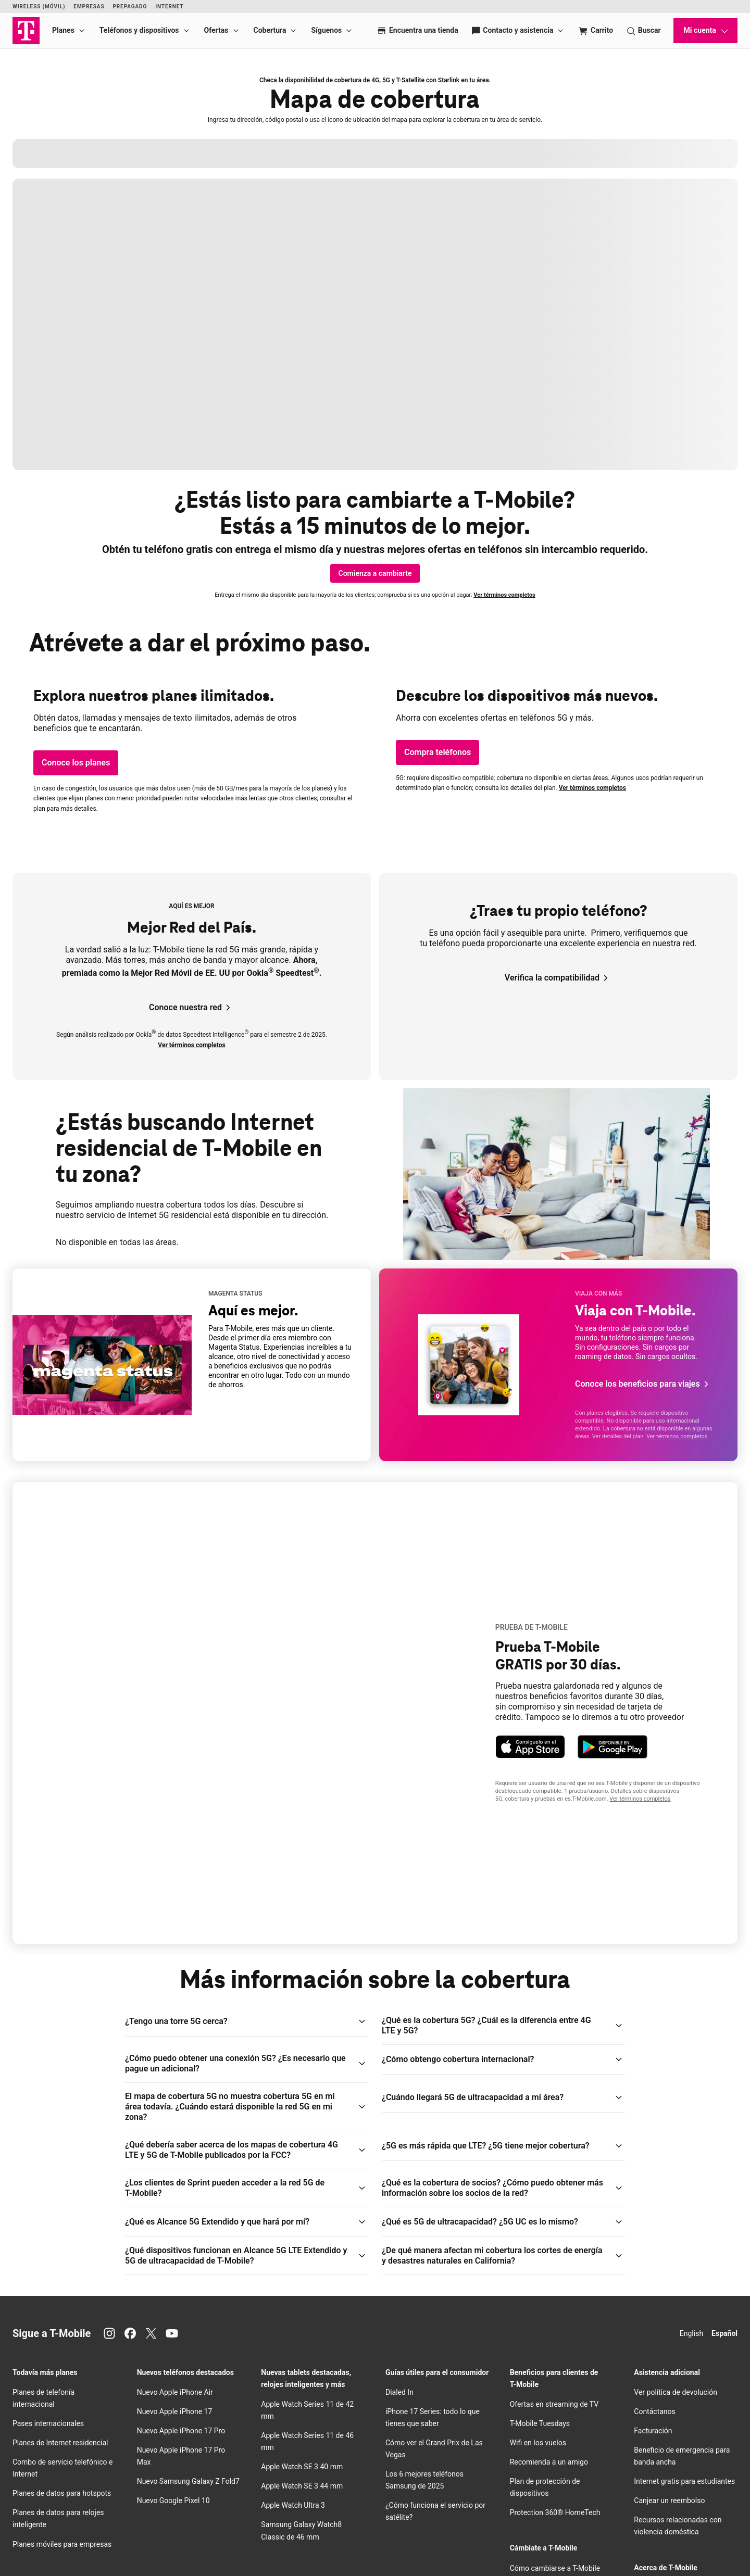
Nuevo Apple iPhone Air (175, 2189)
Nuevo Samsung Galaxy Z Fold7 (188, 2279)
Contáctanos (655, 2208)
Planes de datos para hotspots (61, 2290)
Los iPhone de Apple (45, 2396)
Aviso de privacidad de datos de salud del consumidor (158, 2559)
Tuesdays (540, 2220)
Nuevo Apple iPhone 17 (175, 2208)
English (691, 2130)
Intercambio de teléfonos (550, 2473)
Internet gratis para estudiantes (684, 2279)
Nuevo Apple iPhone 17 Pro (181, 2227)
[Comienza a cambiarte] (375, 573)
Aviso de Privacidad (62, 2546)
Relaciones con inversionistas (107, 2533)
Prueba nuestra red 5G (546, 2384)
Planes (63, 30)
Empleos (185, 2533)
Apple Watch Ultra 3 (293, 2302)
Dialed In (399, 2189)
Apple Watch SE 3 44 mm (302, 2283)
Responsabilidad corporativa (680, 2461)
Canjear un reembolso (669, 2298)
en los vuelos (538, 2239)
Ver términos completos (504, 595)
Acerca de (52, 2533)
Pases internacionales (48, 2220)
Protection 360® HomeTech (555, 2310)
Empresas (88, 6)
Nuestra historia (659, 2384)
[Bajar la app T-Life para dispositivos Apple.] (530, 1645)
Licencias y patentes (64, 2559)
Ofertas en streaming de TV (554, 2201)
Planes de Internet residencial (60, 2239)
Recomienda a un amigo (549, 2259)
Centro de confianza (117, 2546)
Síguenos (326, 30)
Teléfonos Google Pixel (50, 2435)
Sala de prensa (658, 2442)
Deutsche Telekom (224, 2533)
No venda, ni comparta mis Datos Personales (581, 2546)
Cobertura (270, 30)
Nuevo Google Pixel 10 (173, 2298)
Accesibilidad (461, 2546)
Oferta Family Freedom (547, 2454)
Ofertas (216, 30)
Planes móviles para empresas (61, 2341)
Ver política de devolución (675, 2189)
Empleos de (667, 2403)
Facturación (653, 2227)
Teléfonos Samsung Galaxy (56, 2415)
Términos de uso (418, 2546)
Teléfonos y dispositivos (139, 30)
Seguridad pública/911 (301, 2546)
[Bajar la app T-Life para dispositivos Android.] (612, 1645)
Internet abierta (502, 2546)
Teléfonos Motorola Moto (53, 2473)
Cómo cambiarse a (555, 2365)
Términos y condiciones (362, 2546)
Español (724, 2130)
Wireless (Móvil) (38, 6)
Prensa (158, 2533)
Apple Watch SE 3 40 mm (302, 2264)
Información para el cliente (235, 2546)
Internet (169, 6)
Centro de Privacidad (667, 2423)
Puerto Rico (269, 2533)
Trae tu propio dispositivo (551, 2403)
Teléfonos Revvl (52, 2454)
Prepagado (130, 6)
